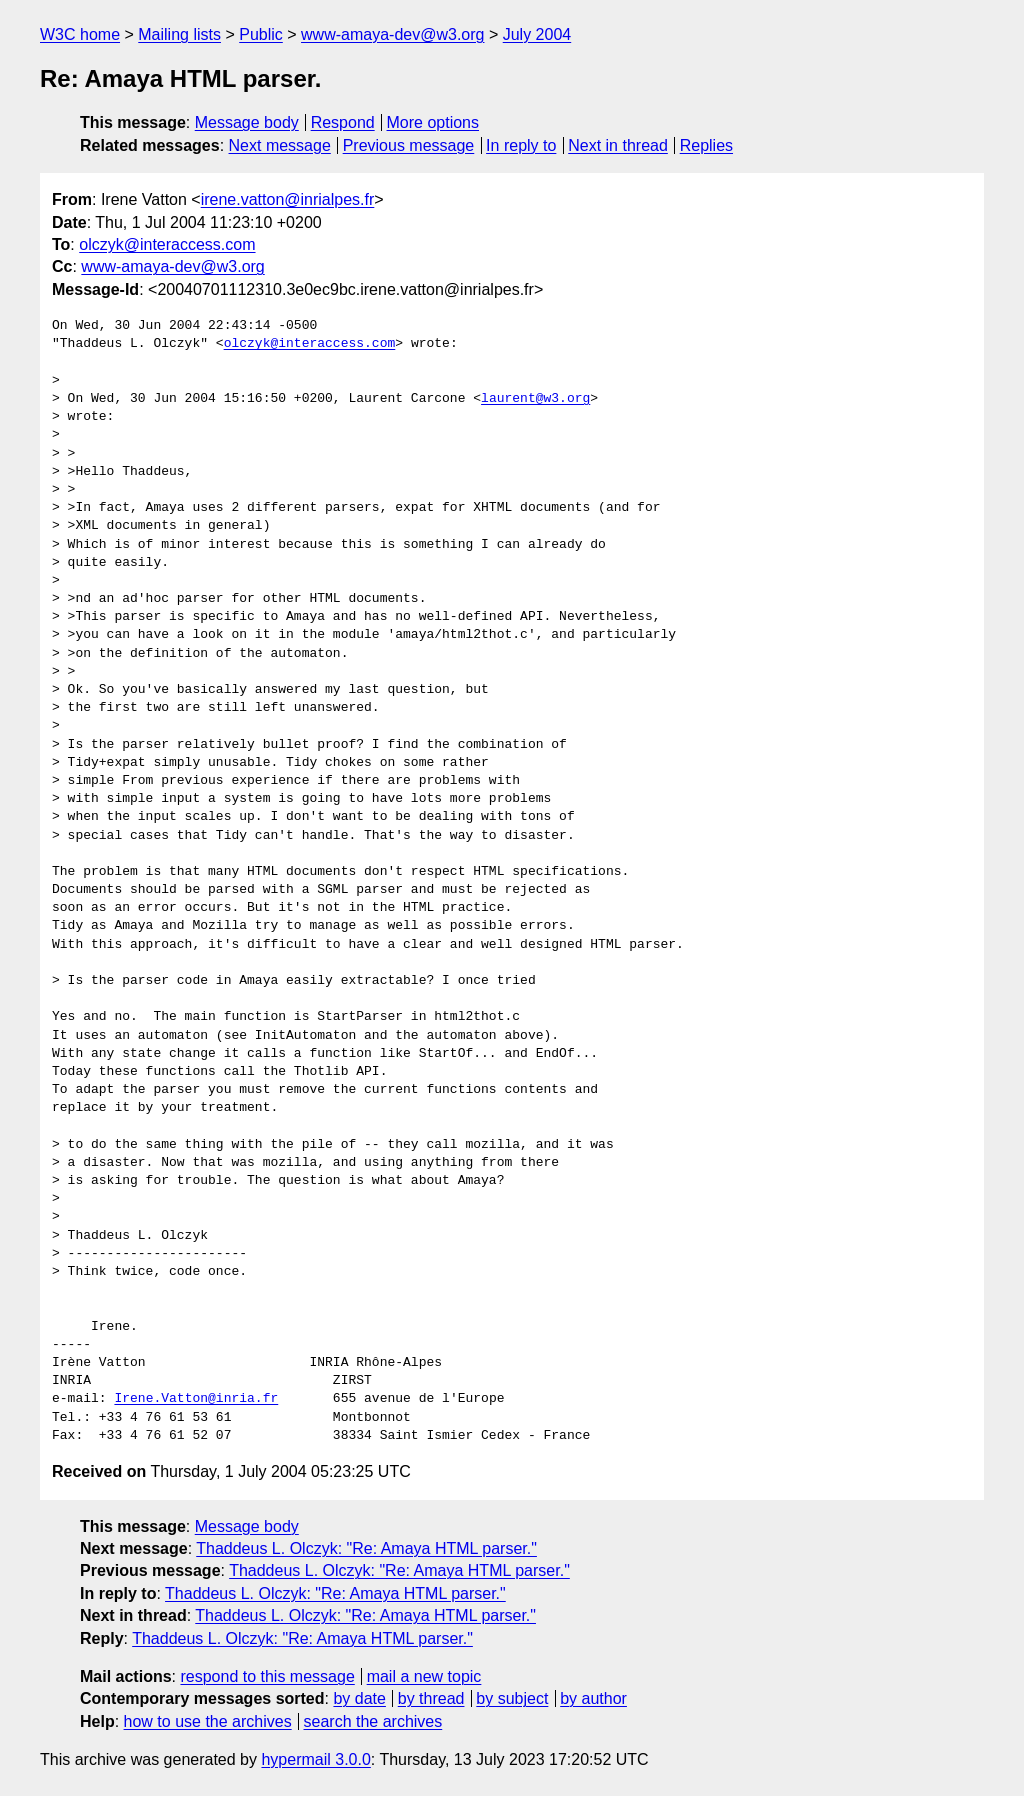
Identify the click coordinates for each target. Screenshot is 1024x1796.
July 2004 (537, 34)
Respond (343, 122)
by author (593, 1698)
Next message (280, 145)
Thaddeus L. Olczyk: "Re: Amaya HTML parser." (366, 1548)
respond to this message (267, 1676)
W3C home (80, 34)
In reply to (521, 145)
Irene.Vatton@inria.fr (196, 1399)
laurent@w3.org (535, 399)
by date (359, 1698)
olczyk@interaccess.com (167, 244)
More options (433, 122)
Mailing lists (179, 34)
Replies (706, 145)
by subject (512, 1698)
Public (261, 34)
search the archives (373, 1721)
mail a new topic (424, 1676)
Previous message (409, 145)
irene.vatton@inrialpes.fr (288, 199)
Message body (247, 122)
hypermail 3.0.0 (315, 1759)
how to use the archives (208, 1721)
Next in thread (618, 145)
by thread (431, 1698)
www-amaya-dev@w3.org (392, 34)
